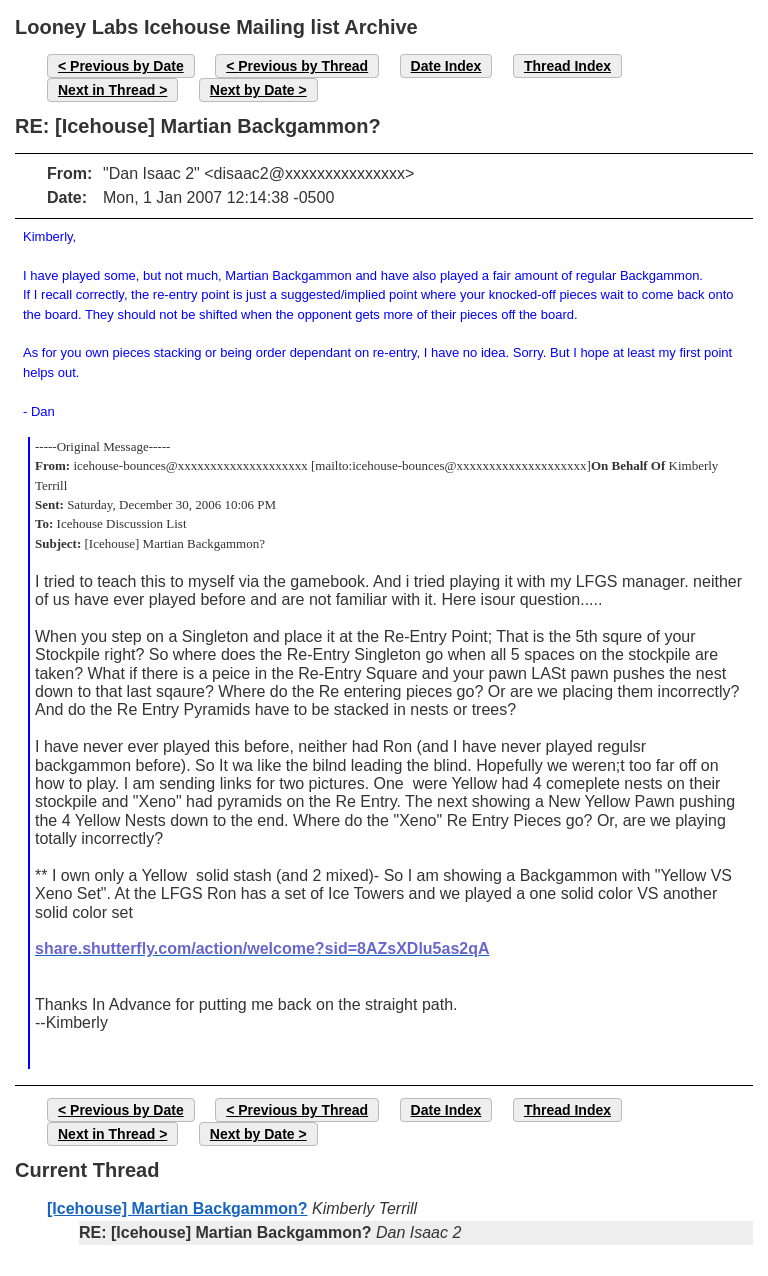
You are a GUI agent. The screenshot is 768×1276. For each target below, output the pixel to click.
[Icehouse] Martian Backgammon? (177, 1208)
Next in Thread (106, 90)
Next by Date (252, 90)
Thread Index (567, 66)
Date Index (446, 66)
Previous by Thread (303, 66)
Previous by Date (127, 66)
